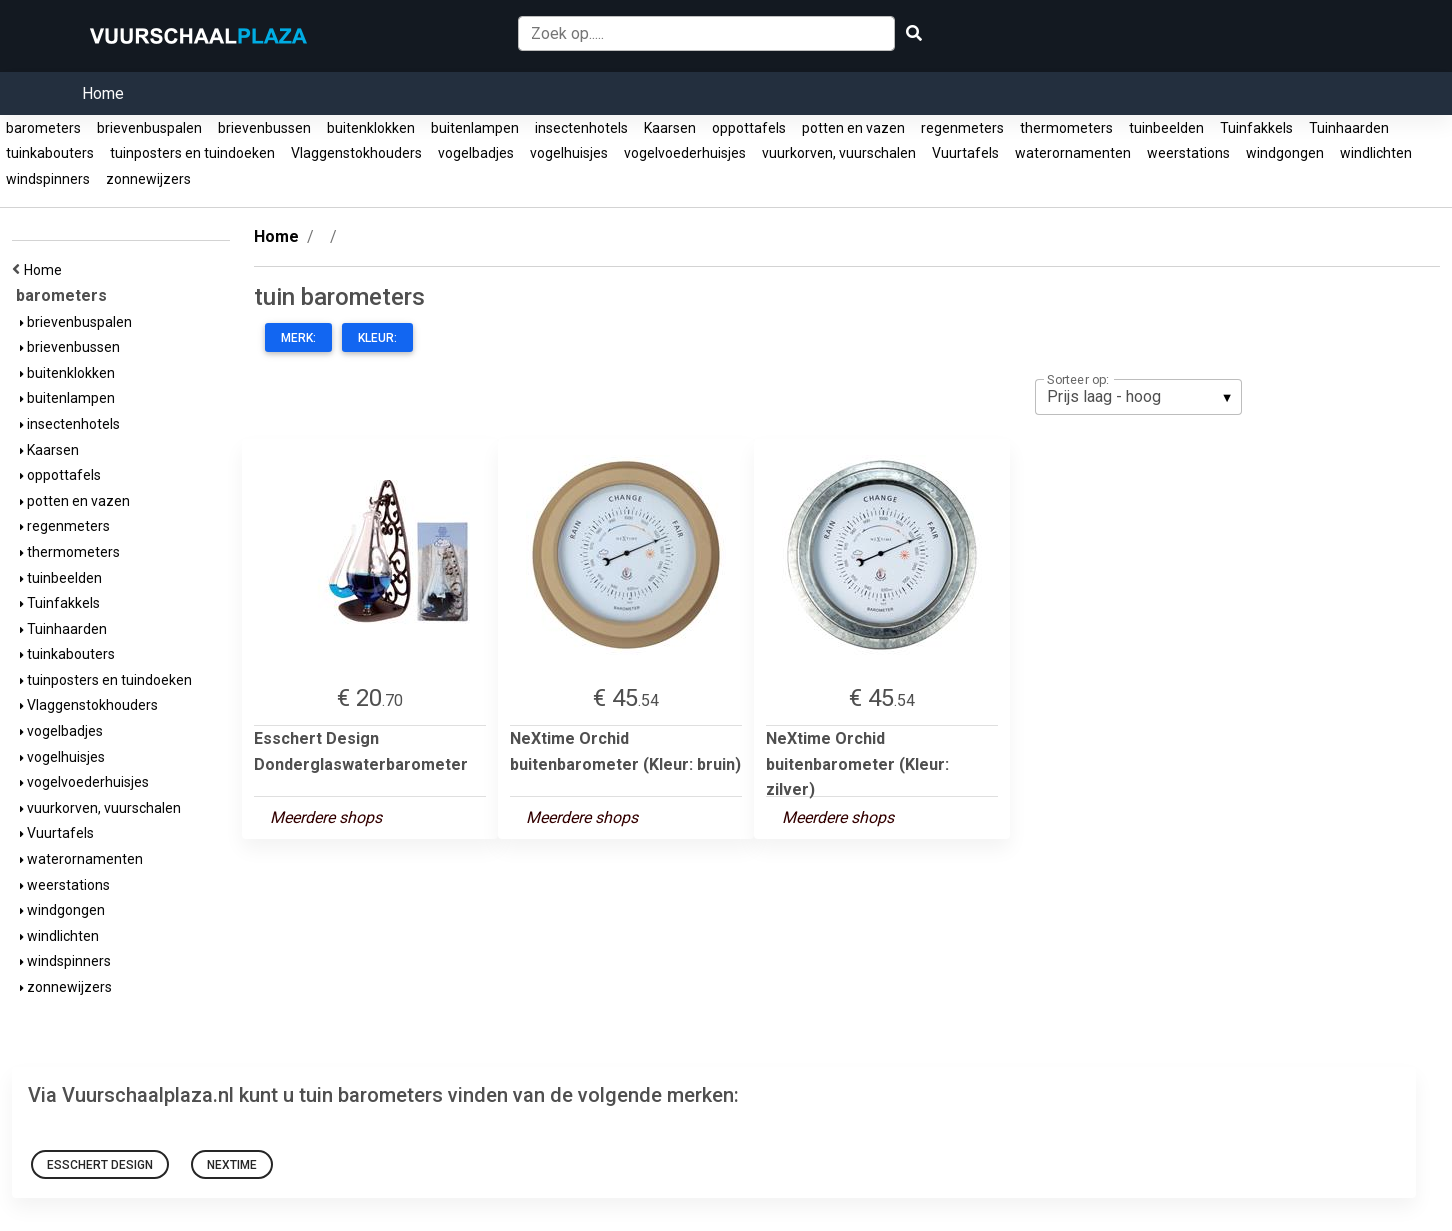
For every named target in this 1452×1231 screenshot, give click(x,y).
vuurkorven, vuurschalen (839, 153)
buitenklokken (371, 128)
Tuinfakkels (1256, 128)
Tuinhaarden (1349, 128)
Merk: (298, 338)
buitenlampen (475, 128)
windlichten (1376, 153)
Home (103, 93)
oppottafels (749, 128)
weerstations (1188, 153)
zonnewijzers (148, 179)
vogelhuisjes (569, 153)
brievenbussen (264, 128)
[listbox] (1138, 397)
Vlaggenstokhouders (356, 153)
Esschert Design (100, 1165)
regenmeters (962, 128)
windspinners (48, 179)
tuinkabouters (50, 153)
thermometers (1066, 128)
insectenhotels (581, 128)
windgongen (1285, 153)
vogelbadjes (476, 153)
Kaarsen (670, 128)
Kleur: (377, 338)
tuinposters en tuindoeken (192, 153)
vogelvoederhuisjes (685, 153)
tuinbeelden (1166, 128)
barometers (43, 128)
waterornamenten (1073, 153)
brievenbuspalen (149, 128)
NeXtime (232, 1165)
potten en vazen (853, 128)
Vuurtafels (965, 153)
